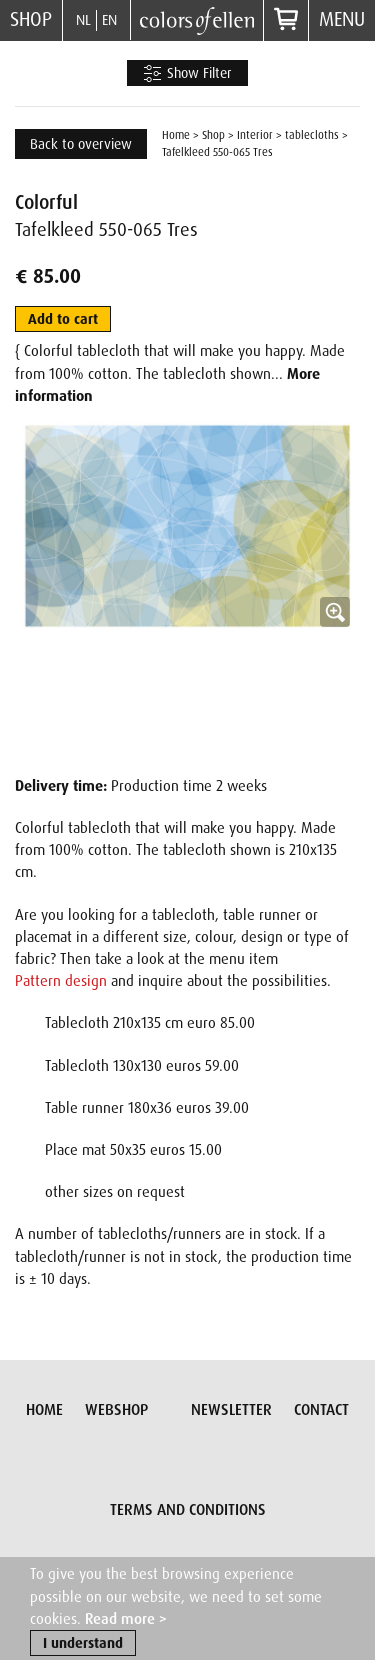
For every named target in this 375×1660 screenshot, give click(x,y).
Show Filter (187, 74)
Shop (31, 19)
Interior (255, 135)
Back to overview (81, 144)
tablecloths (312, 135)
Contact (321, 1410)
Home (176, 135)
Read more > (126, 1620)
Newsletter (231, 1410)
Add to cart (63, 319)
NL (83, 20)
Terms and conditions (188, 1510)
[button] (187, 587)
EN (109, 20)
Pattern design (61, 981)
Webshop (116, 1410)
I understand (83, 1644)
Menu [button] (342, 19)
